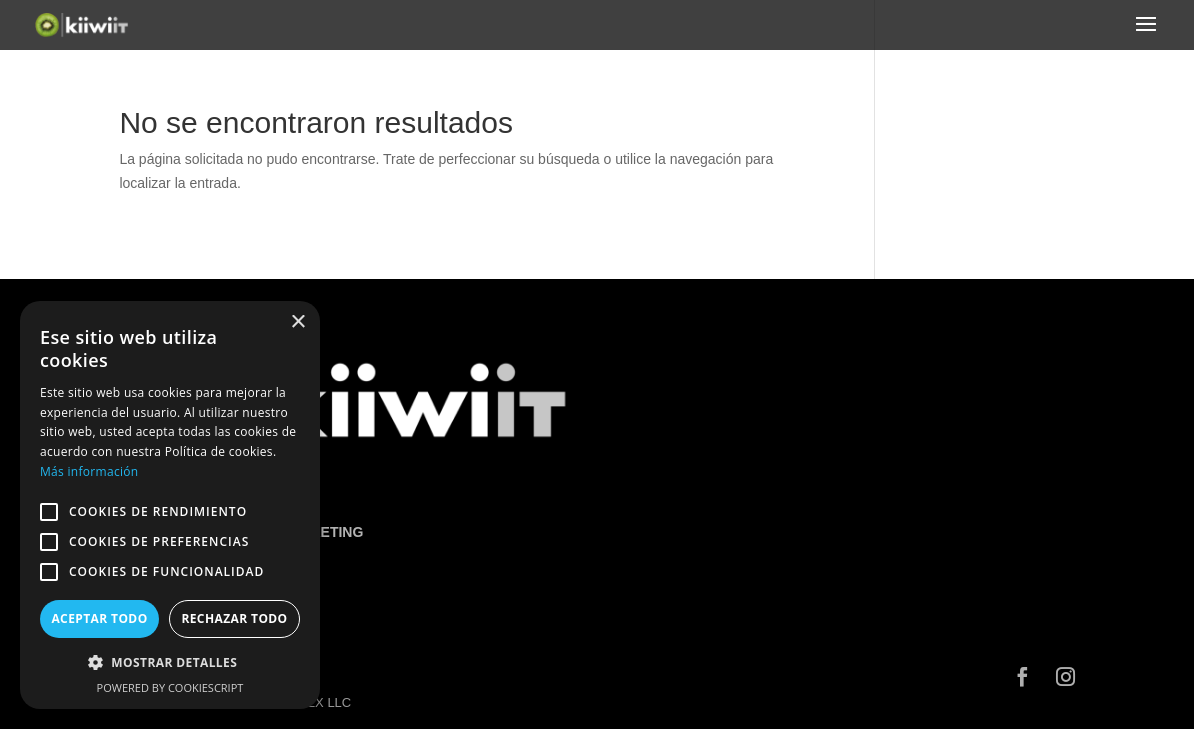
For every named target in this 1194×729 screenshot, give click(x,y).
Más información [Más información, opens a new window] (89, 471)
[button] (170, 663)
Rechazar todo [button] (234, 618)
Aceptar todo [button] (99, 618)
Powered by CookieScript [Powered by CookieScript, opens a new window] (170, 687)
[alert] (170, 505)
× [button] (297, 322)
